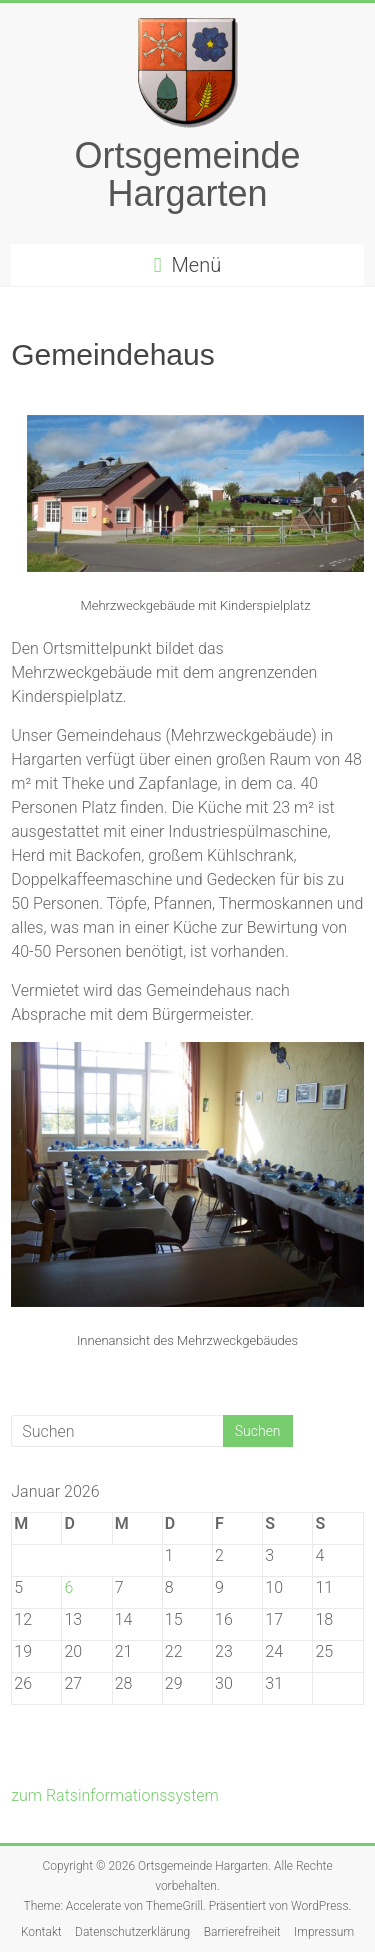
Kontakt (41, 1932)
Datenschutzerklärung (132, 1932)
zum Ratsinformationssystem (115, 1795)
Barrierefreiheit (242, 1932)
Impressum (324, 1932)
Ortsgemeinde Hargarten (187, 174)
